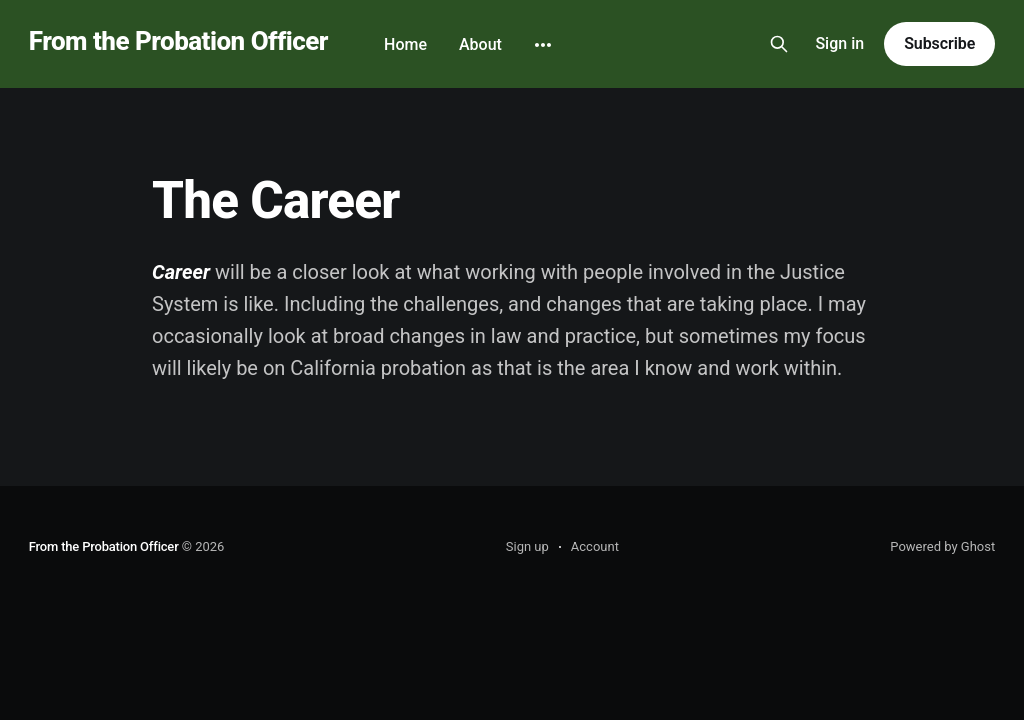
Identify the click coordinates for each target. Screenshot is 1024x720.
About (480, 44)
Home (405, 44)
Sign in (839, 43)
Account (595, 546)
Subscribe (939, 43)
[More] (543, 45)
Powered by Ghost (942, 546)
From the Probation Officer (178, 41)
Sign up (527, 546)
